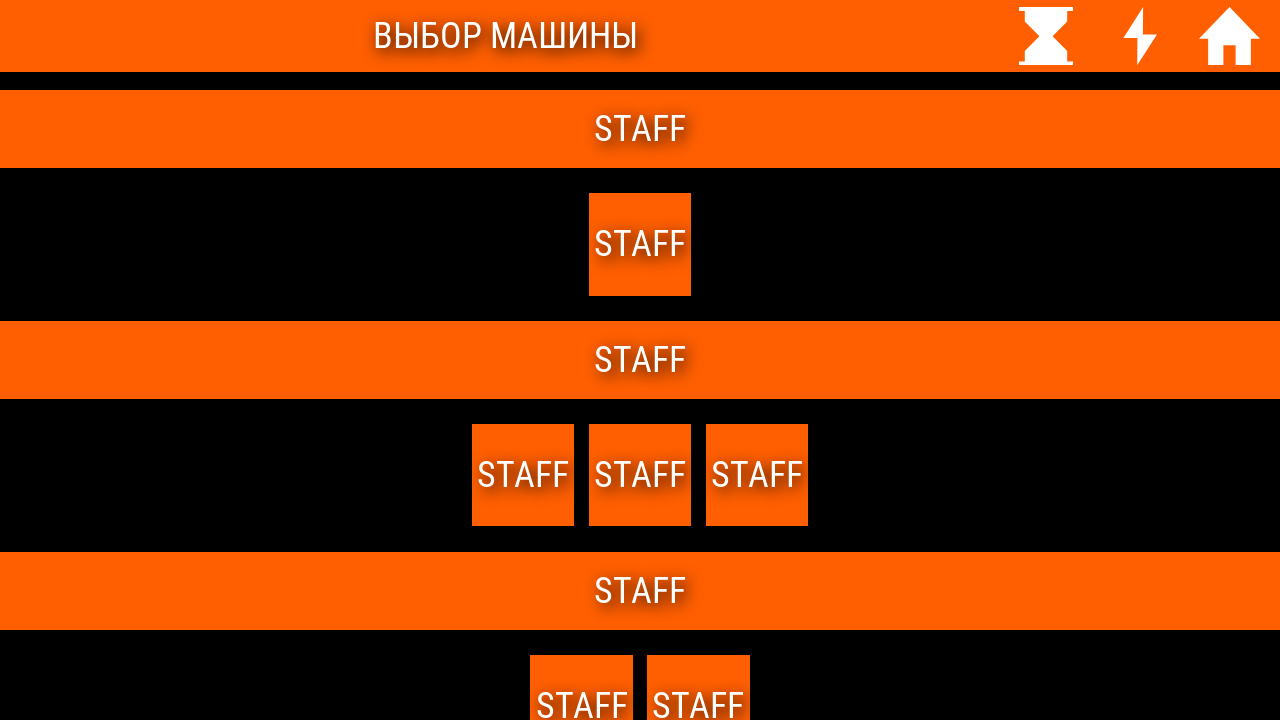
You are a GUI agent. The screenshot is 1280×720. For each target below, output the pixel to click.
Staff (757, 475)
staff (640, 244)
